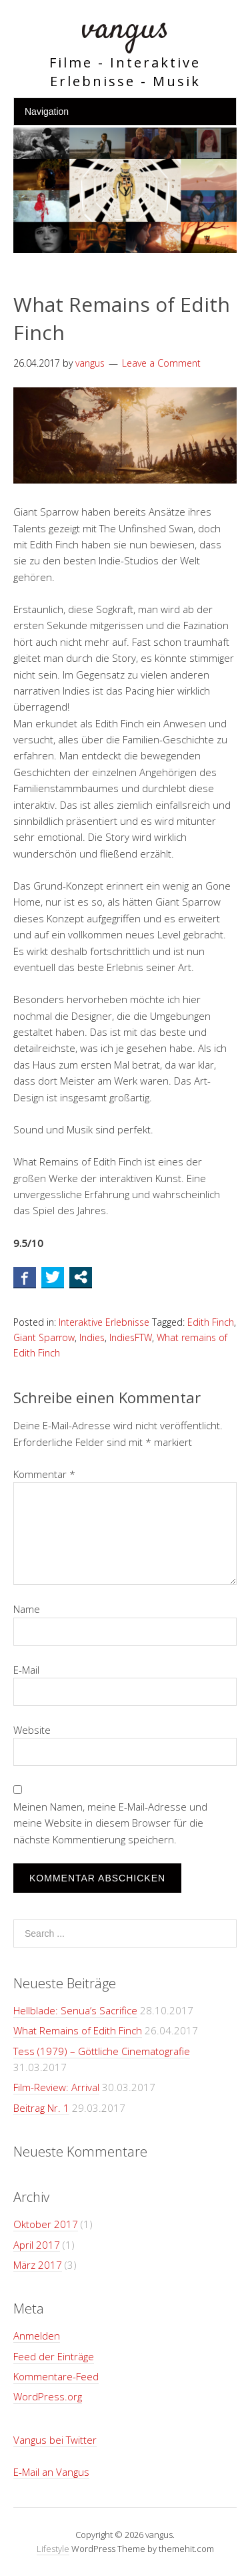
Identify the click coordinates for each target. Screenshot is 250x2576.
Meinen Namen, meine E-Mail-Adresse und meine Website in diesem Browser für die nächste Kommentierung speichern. (110, 1823)
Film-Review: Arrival (56, 2087)
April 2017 (36, 2244)
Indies (92, 1337)
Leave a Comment (161, 363)
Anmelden (36, 2335)
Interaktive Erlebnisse (104, 1322)
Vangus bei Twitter (55, 2439)
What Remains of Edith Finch (77, 2030)
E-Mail (26, 1669)
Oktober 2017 (45, 2224)
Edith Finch (210, 1322)
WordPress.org (47, 2396)
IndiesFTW (130, 1337)
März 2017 (37, 2264)
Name (26, 1609)
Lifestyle (53, 2549)
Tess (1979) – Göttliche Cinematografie (101, 2051)
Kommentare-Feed (56, 2376)
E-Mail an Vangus (51, 2471)
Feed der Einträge (53, 2356)
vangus (125, 29)
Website (32, 1729)
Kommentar (44, 1474)
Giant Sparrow (44, 1337)
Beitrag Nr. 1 (41, 2107)
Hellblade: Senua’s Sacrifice (75, 2010)
